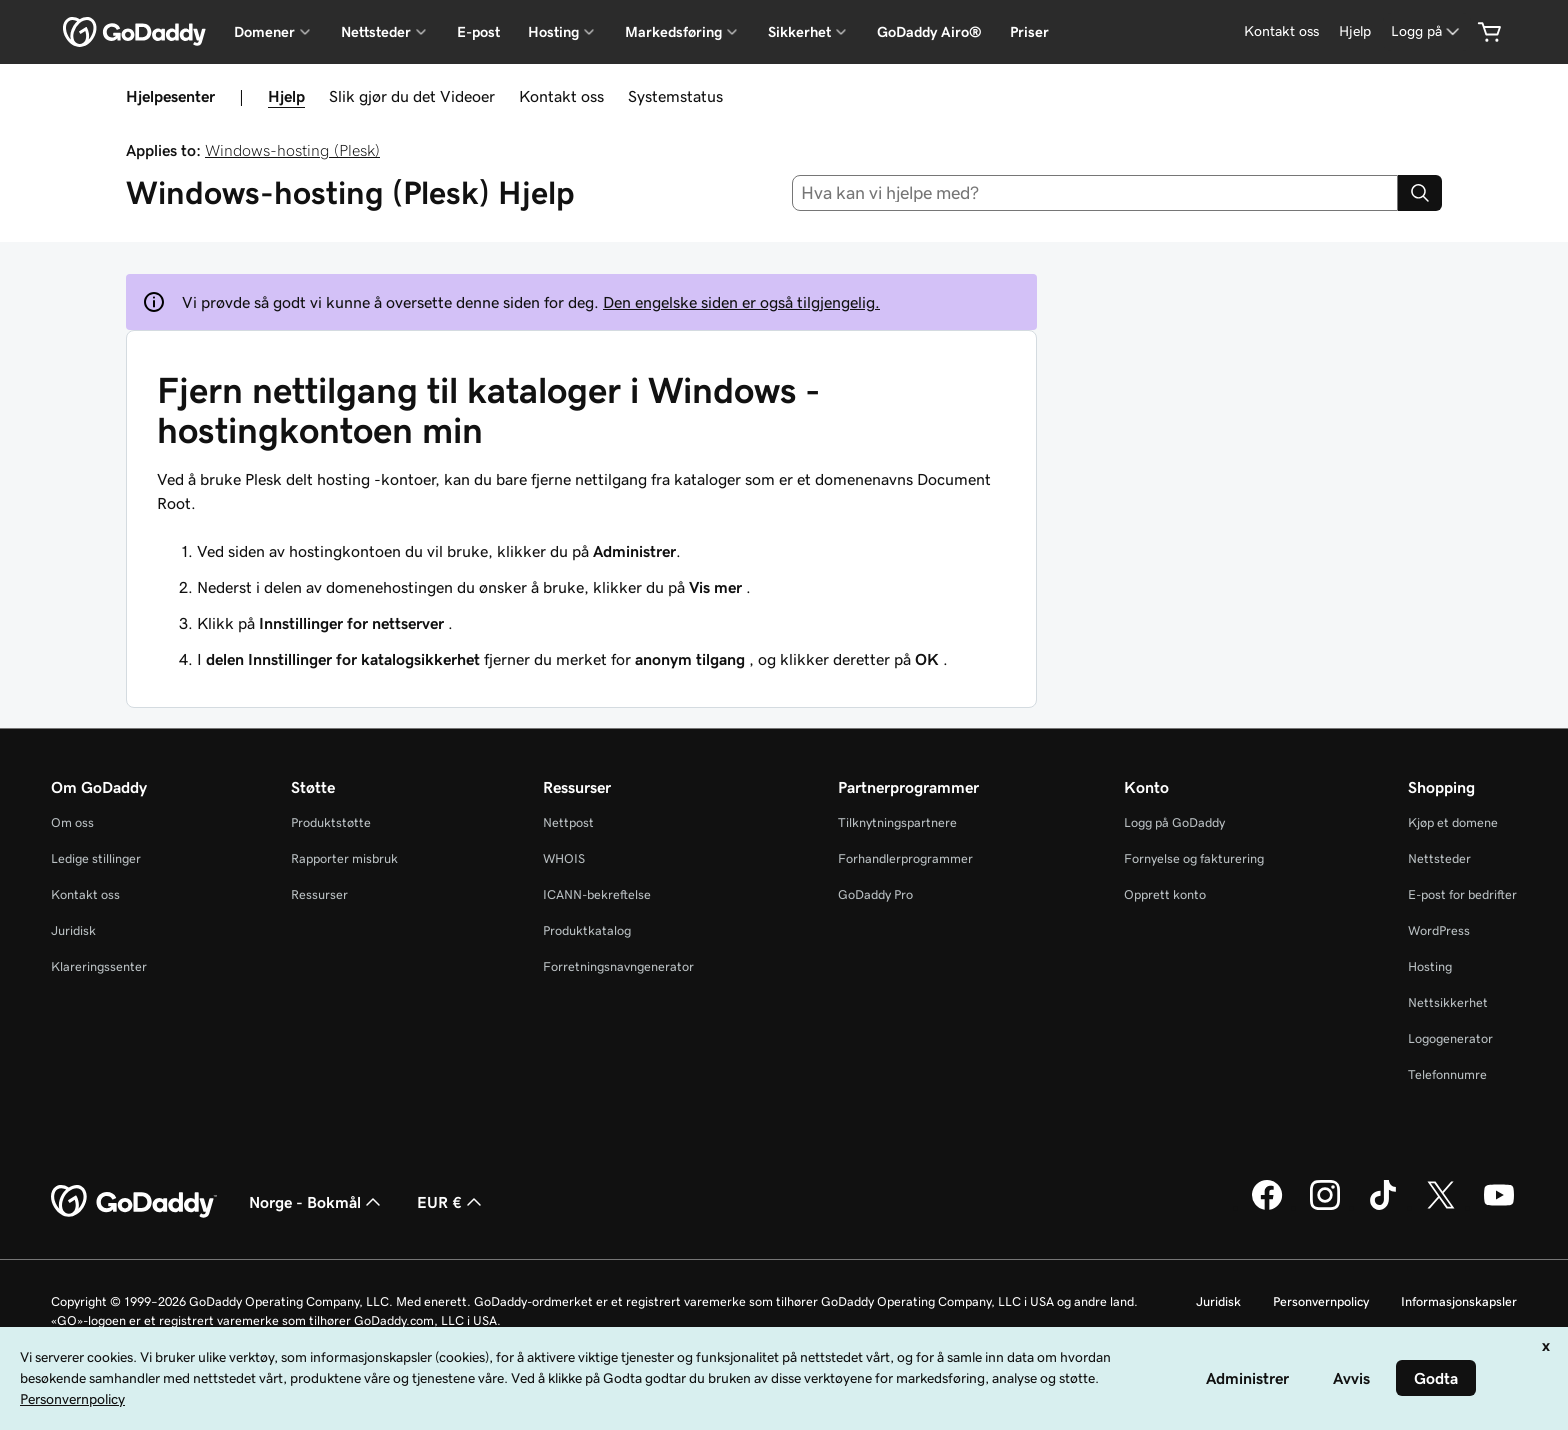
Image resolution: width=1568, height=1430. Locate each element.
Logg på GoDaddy (1174, 822)
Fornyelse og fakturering (1194, 858)
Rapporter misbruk (344, 858)
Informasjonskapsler (1459, 1301)
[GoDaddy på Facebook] (1267, 1207)
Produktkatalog (587, 930)
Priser (1029, 32)
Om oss (72, 822)
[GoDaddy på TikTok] (1383, 1207)
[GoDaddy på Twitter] (1441, 1207)
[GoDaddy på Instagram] (1325, 1207)
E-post (478, 32)
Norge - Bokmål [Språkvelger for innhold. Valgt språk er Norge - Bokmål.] (317, 1202)
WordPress (1439, 930)
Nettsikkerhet (1448, 1002)
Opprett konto (1165, 894)
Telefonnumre (1447, 1074)
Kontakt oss (561, 96)
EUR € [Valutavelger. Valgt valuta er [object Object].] (451, 1202)
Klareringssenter (99, 966)
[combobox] (1095, 193)
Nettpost (568, 822)
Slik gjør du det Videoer (412, 96)
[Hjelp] (1355, 31)
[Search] (1420, 193)
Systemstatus (675, 96)
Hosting (1430, 966)
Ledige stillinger (96, 858)
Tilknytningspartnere (897, 822)
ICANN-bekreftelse (597, 894)
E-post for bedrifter (1462, 894)
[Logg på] (1427, 31)
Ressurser (319, 894)
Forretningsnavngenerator (618, 966)
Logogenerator (1450, 1038)
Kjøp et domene (1453, 822)
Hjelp (286, 96)
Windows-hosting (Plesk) (292, 150)
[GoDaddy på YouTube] (1499, 1207)
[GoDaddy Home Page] (134, 1202)
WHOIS (564, 858)
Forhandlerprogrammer (905, 858)
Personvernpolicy (1321, 1301)
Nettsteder (1439, 858)
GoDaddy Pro (875, 894)
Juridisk (73, 930)
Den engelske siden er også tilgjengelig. (741, 302)
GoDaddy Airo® (929, 32)
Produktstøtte (331, 822)
